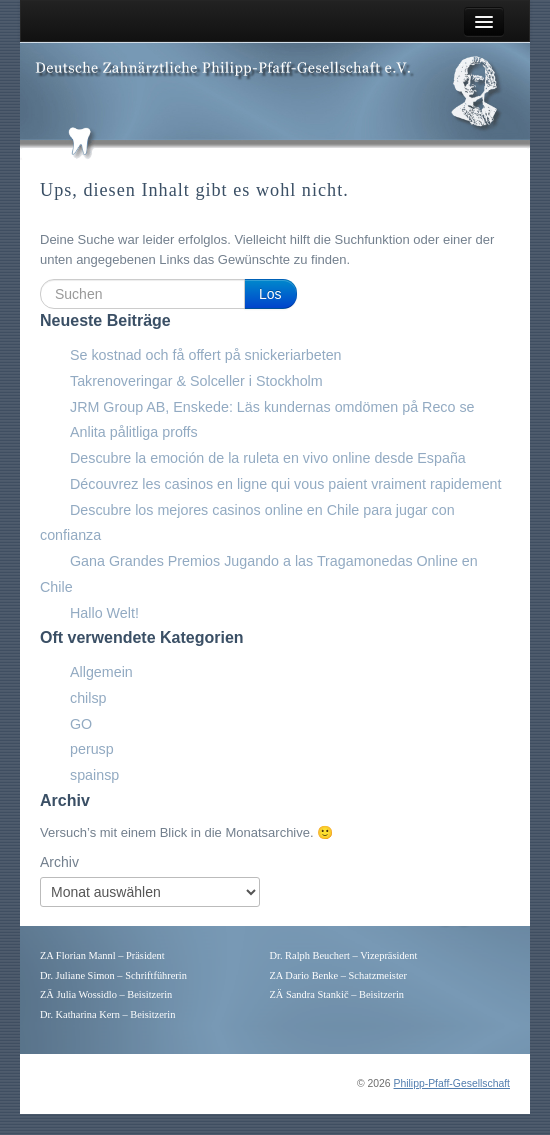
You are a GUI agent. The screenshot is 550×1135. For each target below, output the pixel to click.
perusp (92, 749)
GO (81, 724)
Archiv (59, 862)
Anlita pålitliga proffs (134, 432)
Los (270, 294)
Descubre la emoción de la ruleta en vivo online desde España (268, 458)
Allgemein (101, 672)
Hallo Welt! (104, 613)
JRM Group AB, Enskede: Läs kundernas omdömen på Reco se (272, 407)
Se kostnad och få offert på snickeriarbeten (206, 355)
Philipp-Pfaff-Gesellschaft (452, 1083)
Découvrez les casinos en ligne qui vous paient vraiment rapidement (286, 484)
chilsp (88, 698)
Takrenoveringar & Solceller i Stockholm (196, 381)
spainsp (94, 775)
